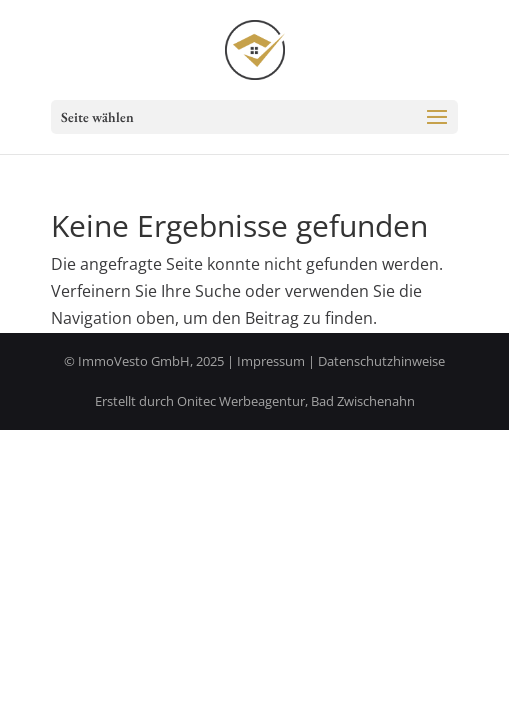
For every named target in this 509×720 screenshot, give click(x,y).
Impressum (271, 361)
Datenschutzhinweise (381, 361)
